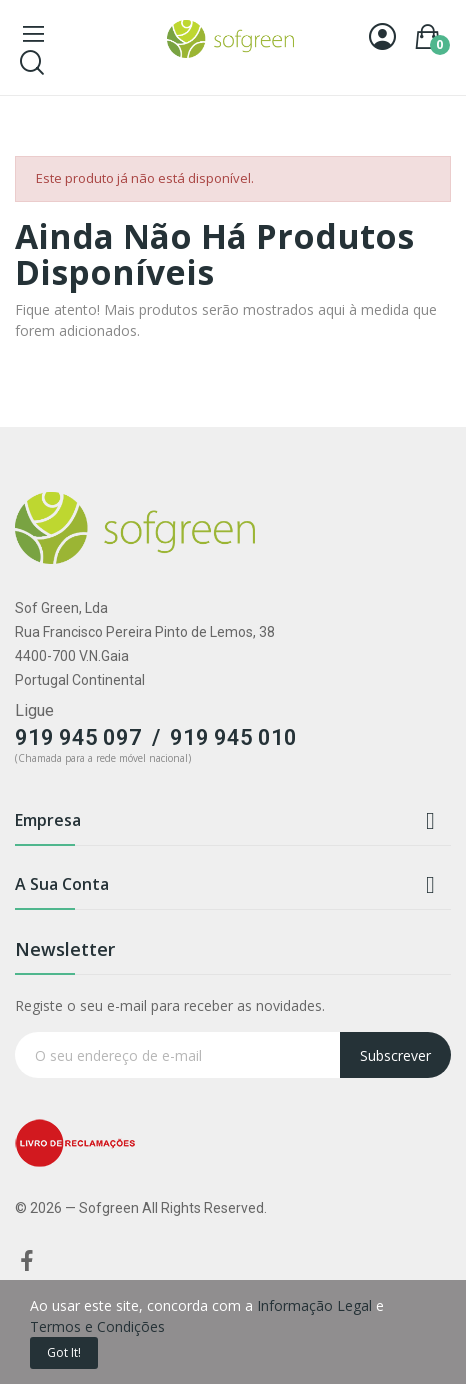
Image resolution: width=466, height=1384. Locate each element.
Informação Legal (314, 1305)
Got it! (64, 1352)
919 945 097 (78, 737)
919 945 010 (233, 737)
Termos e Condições (97, 1326)
